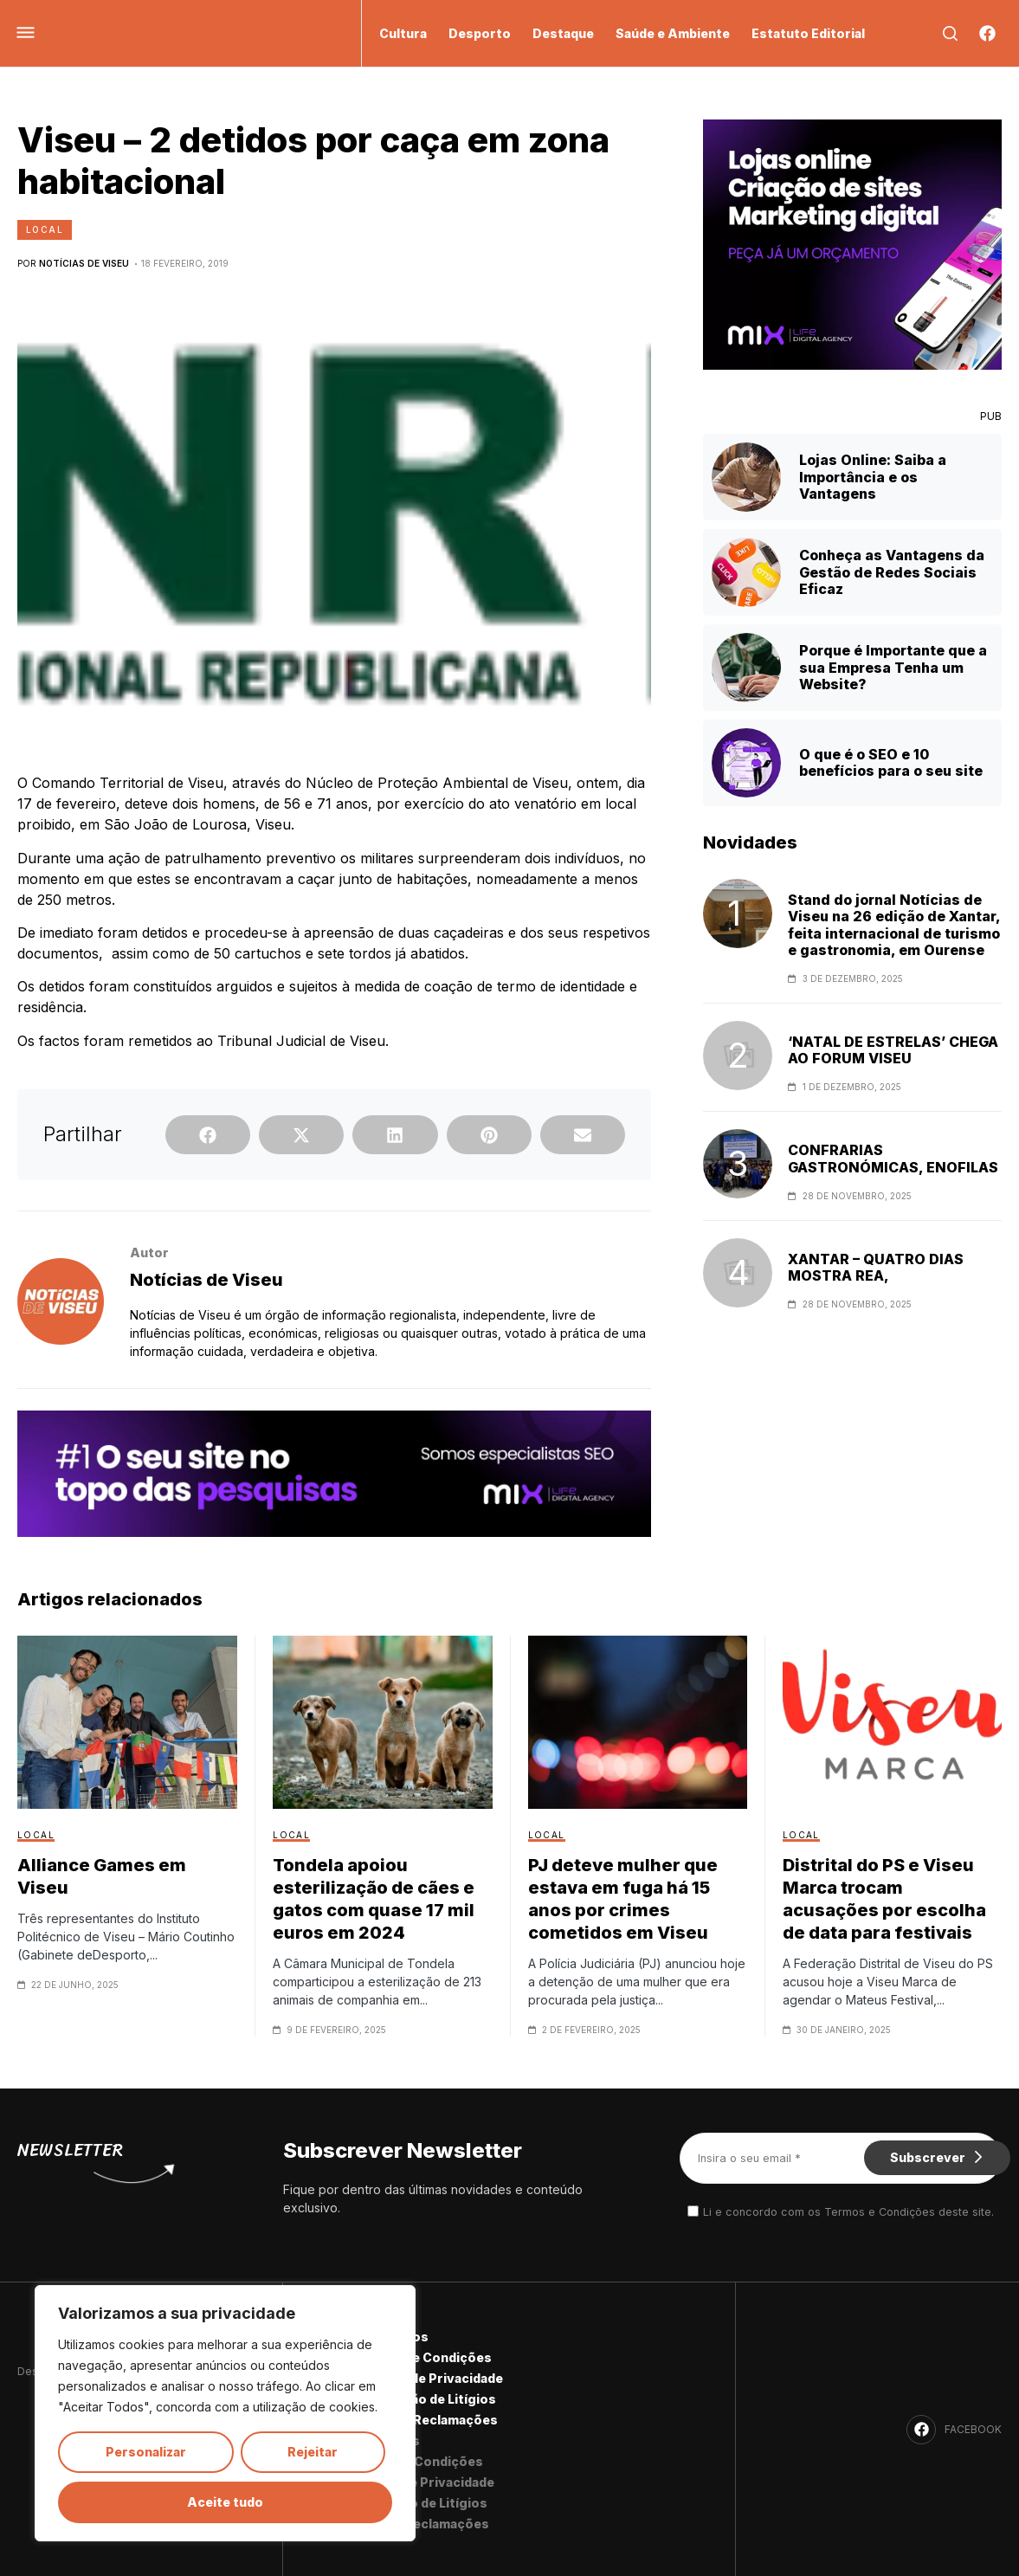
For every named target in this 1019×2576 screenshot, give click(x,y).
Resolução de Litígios (427, 2399)
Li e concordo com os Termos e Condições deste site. (848, 2211)
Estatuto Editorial (808, 33)
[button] (207, 1134)
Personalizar (146, 2451)
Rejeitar (312, 2451)
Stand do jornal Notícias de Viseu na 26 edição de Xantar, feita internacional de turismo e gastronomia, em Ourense (894, 925)
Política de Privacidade (431, 2378)
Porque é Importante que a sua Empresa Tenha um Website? (893, 667)
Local (44, 229)
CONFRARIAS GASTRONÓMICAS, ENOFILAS (893, 1158)
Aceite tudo (225, 2502)
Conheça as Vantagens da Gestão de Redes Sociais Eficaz (891, 571)
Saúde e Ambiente (673, 33)
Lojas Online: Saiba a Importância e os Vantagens (872, 476)
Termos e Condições (425, 2357)
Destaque (563, 33)
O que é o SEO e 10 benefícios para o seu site (891, 762)
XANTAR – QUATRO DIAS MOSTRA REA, (876, 1267)
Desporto (479, 33)
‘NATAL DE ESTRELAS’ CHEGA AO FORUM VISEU (893, 1050)
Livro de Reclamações (428, 2419)
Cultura (403, 33)
